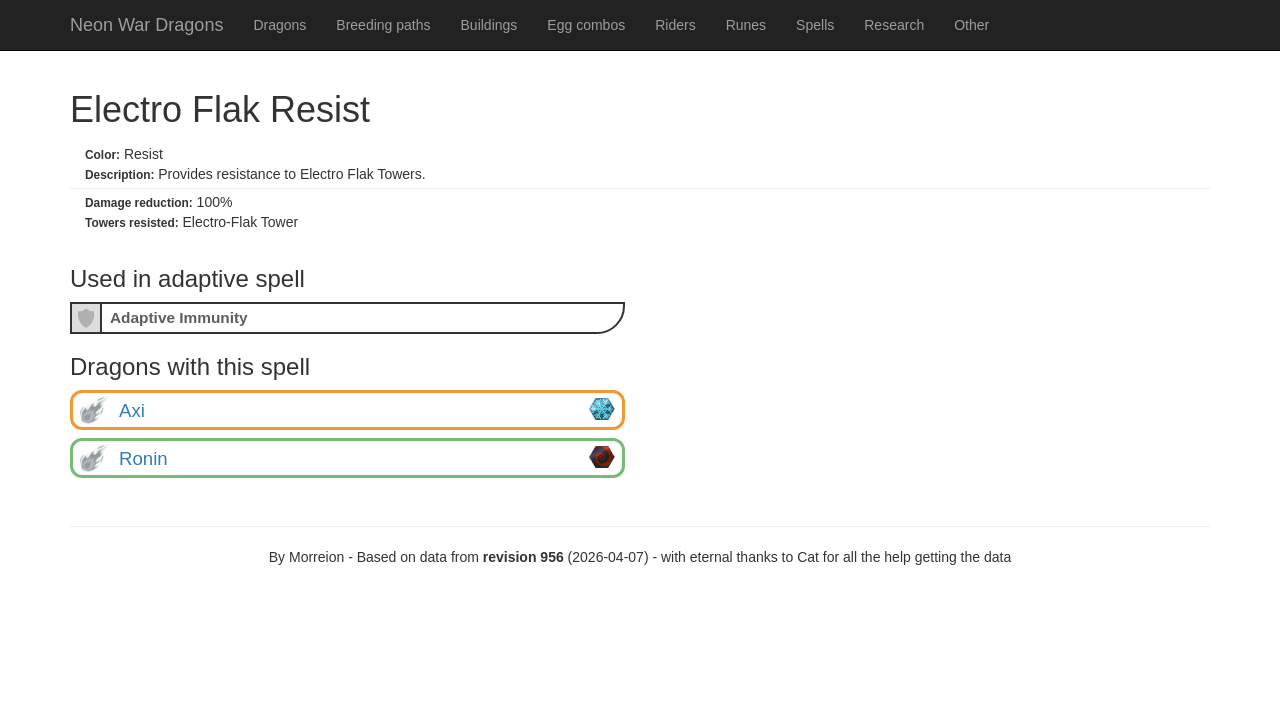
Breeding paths (383, 25)
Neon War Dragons (146, 25)
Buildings (489, 25)
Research (894, 25)
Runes (746, 25)
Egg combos (586, 25)
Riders (675, 25)
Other (971, 25)
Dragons (279, 25)
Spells (815, 25)
